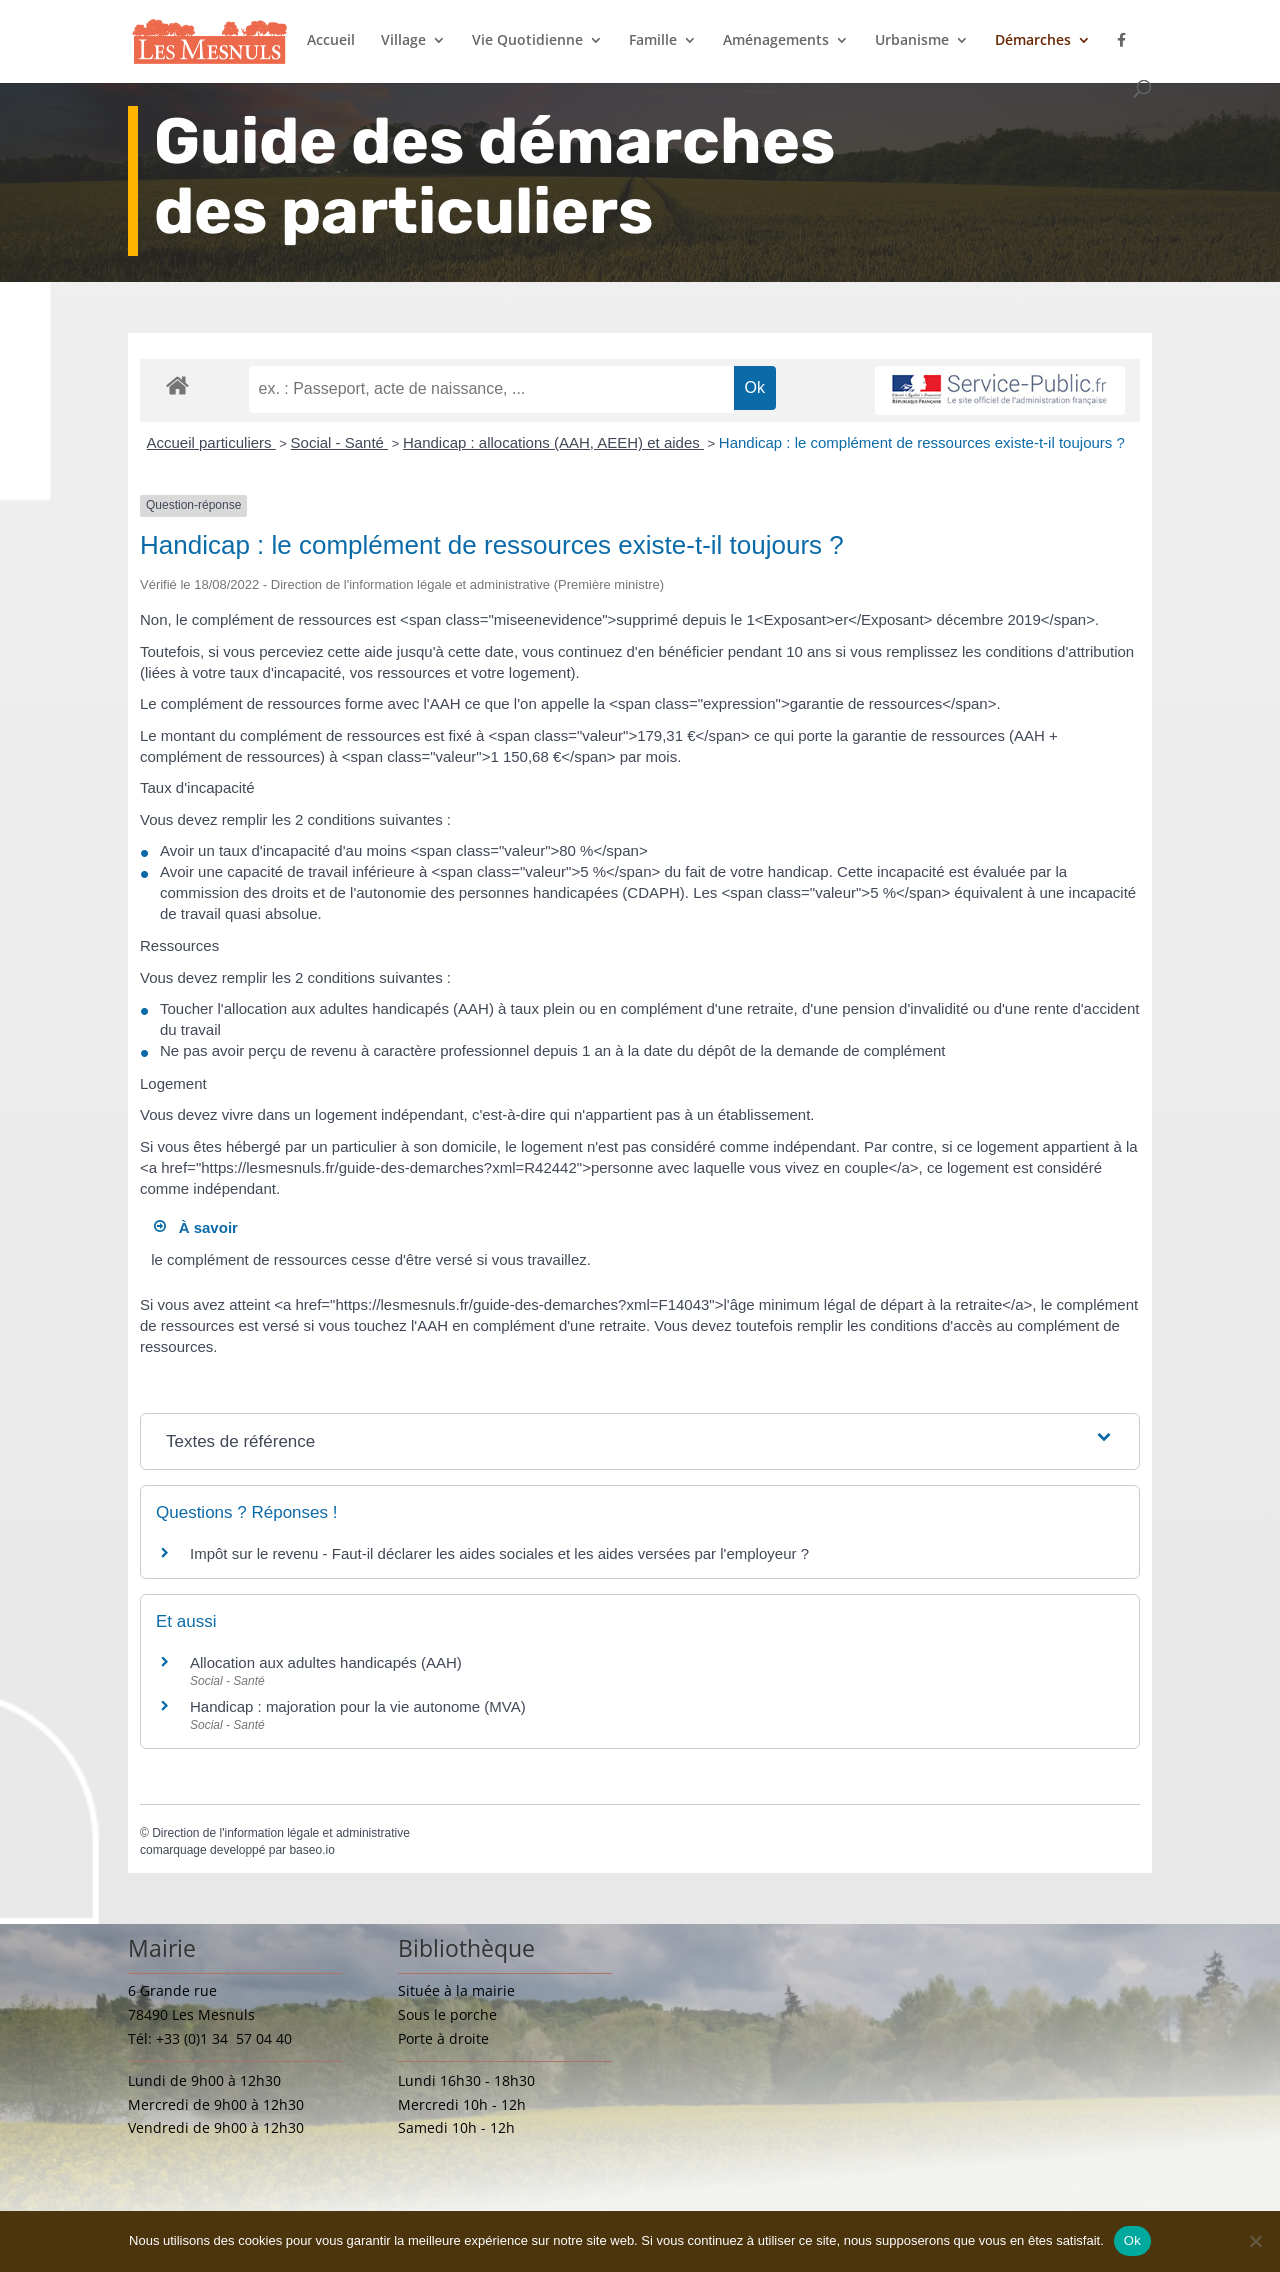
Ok (1132, 2240)
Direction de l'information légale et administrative (281, 1833)
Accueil (331, 41)
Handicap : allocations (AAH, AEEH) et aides (553, 442)
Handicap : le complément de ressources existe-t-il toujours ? (922, 442)
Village (403, 41)
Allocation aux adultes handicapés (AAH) (326, 1662)
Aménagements (776, 41)
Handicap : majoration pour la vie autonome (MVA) (360, 1706)
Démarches (1033, 41)
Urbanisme (912, 41)
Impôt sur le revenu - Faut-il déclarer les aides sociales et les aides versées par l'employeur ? (499, 1553)
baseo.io (311, 1850)
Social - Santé (340, 442)
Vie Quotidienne (527, 41)
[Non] (1255, 2241)
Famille (653, 41)
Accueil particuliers (211, 442)
